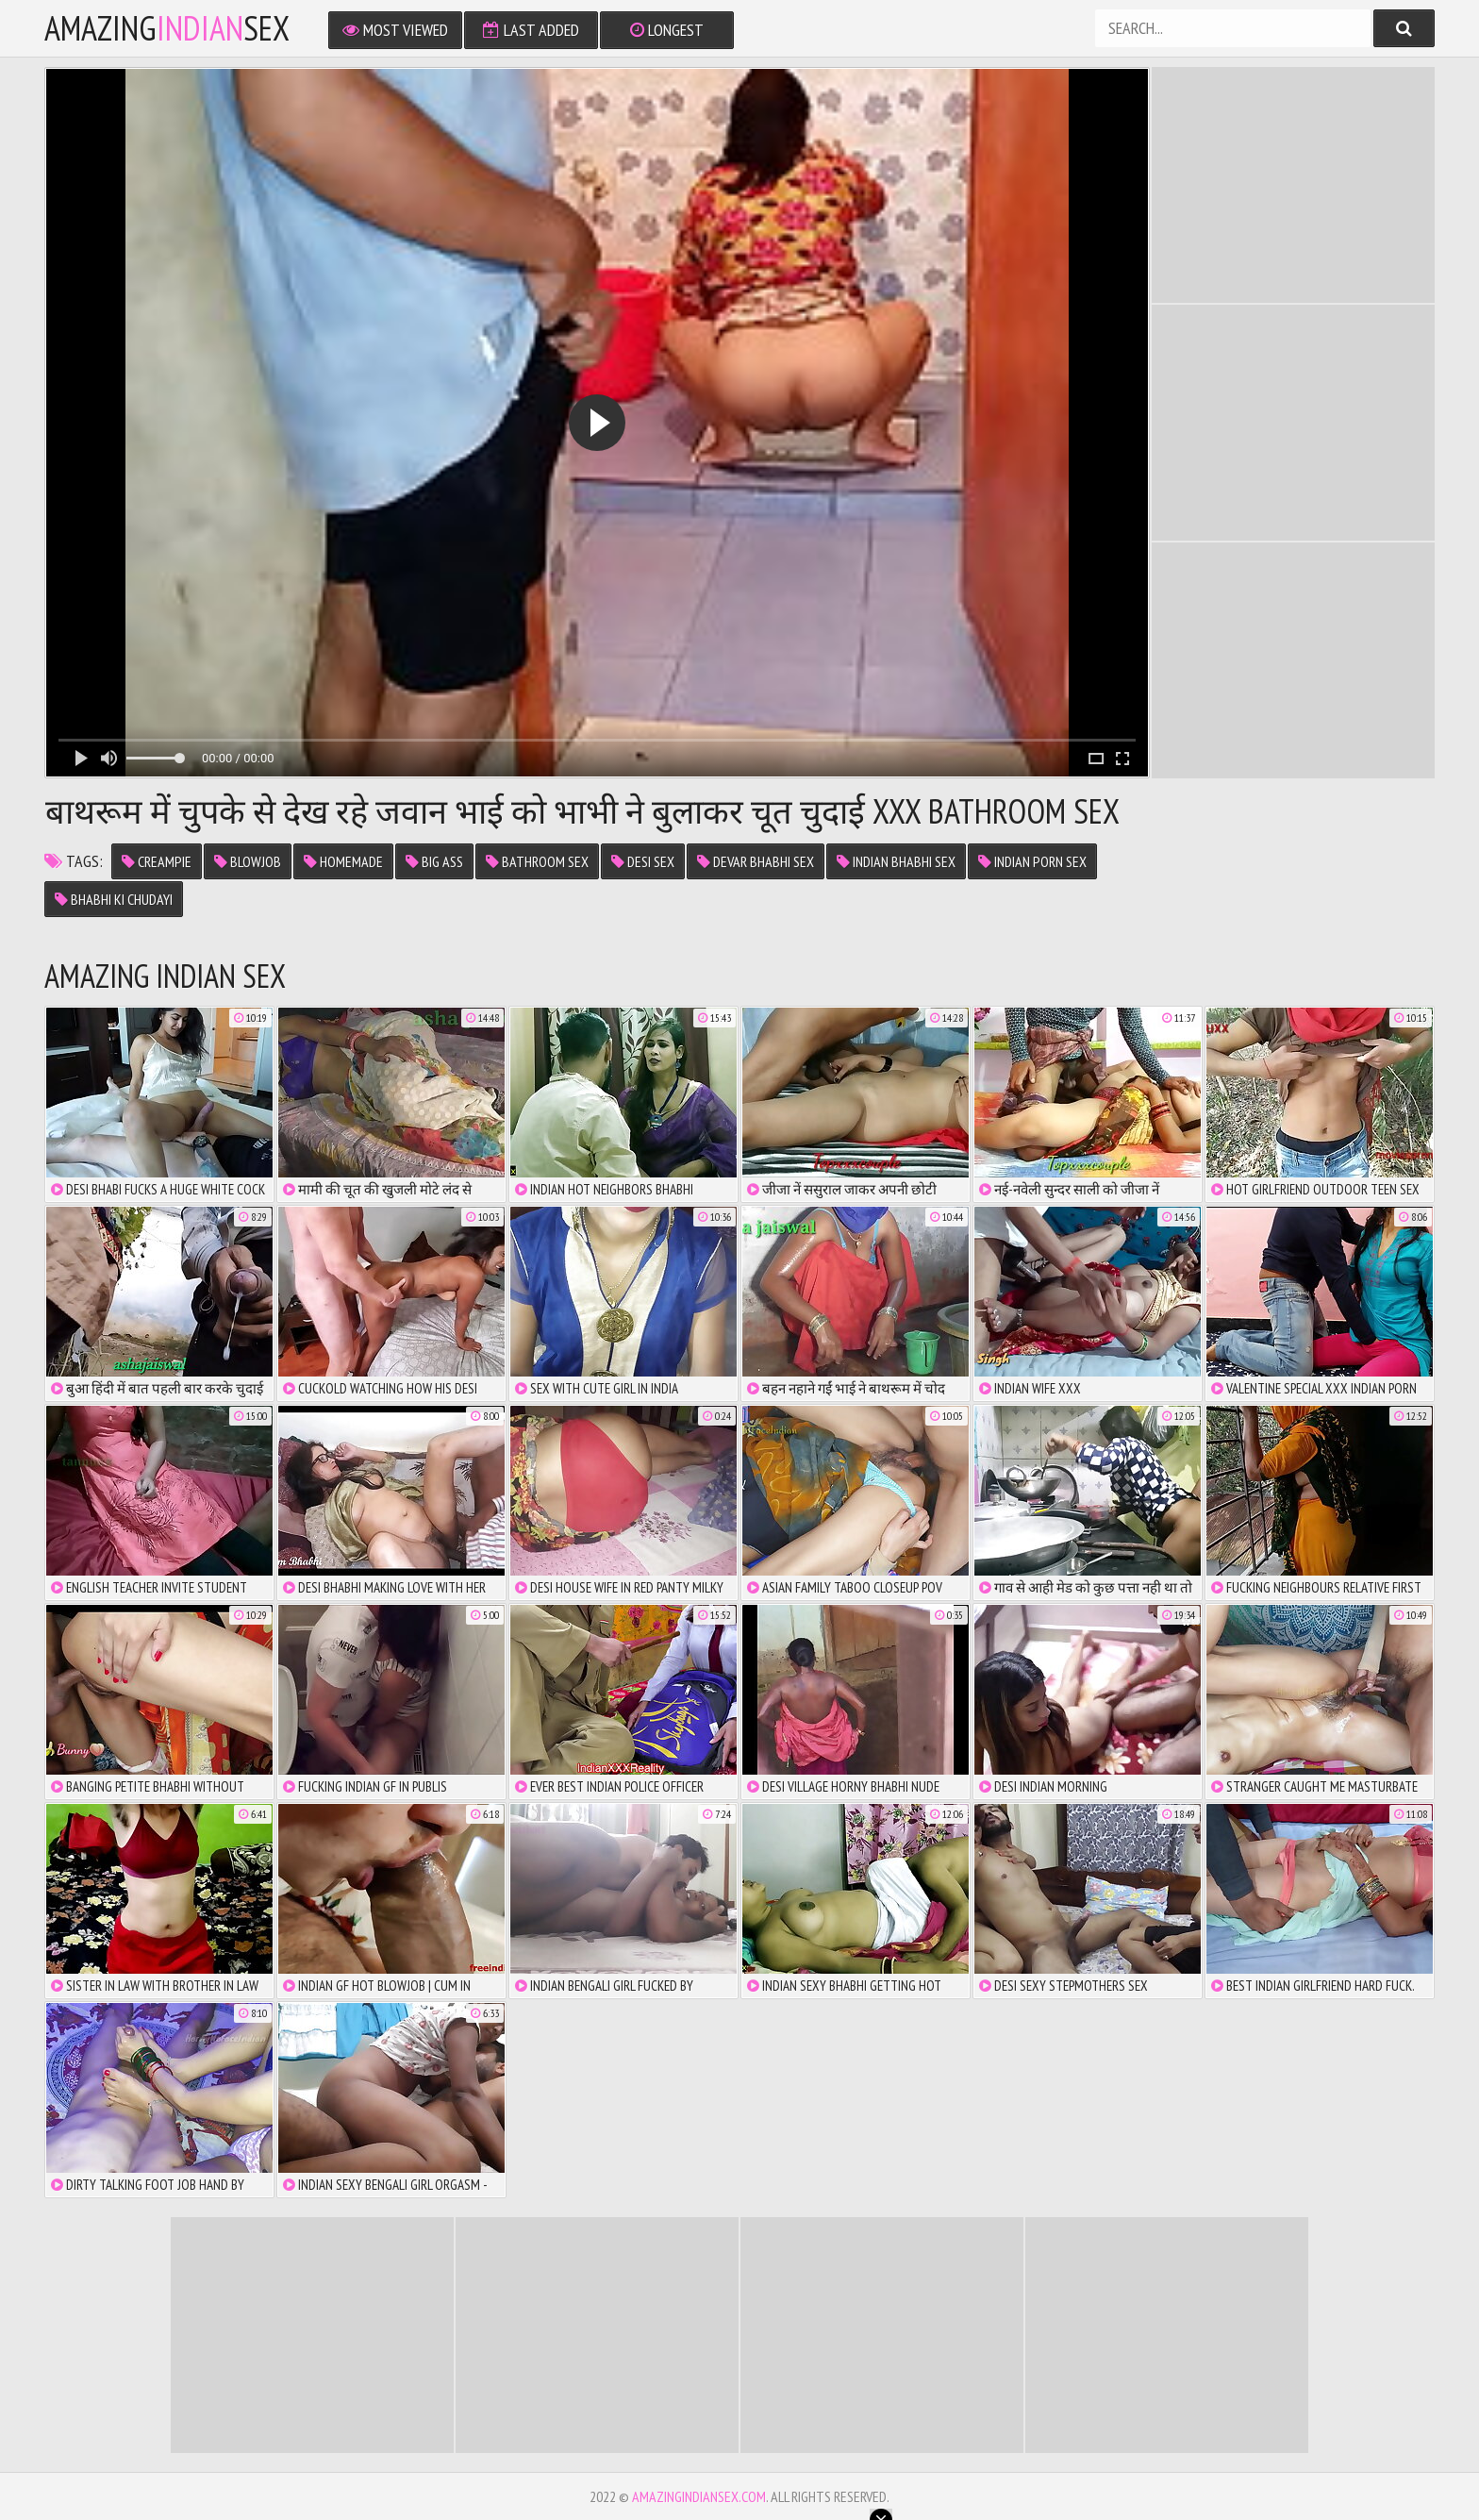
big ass (434, 861)
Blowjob (247, 861)
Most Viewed (395, 30)
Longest (667, 30)
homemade (343, 861)
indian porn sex (1032, 861)
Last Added (531, 30)
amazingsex (167, 28)
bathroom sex (537, 861)
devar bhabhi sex (755, 861)
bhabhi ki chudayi (114, 899)
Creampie (156, 861)
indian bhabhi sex (896, 861)
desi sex (642, 861)
